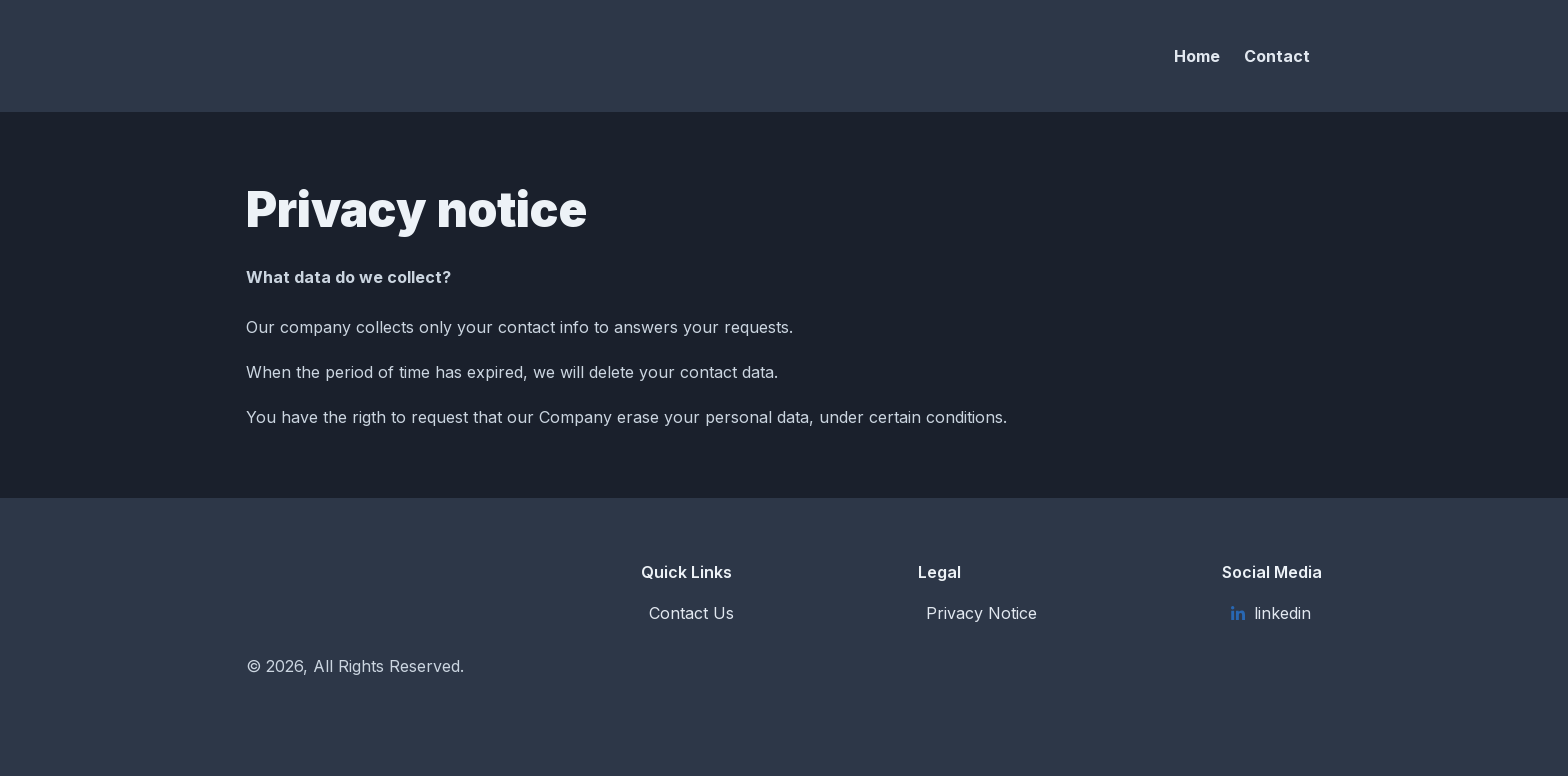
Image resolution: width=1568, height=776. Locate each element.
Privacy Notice (981, 613)
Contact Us (691, 613)
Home (1197, 56)
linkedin (1270, 613)
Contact (1277, 56)
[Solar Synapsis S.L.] (420, 56)
